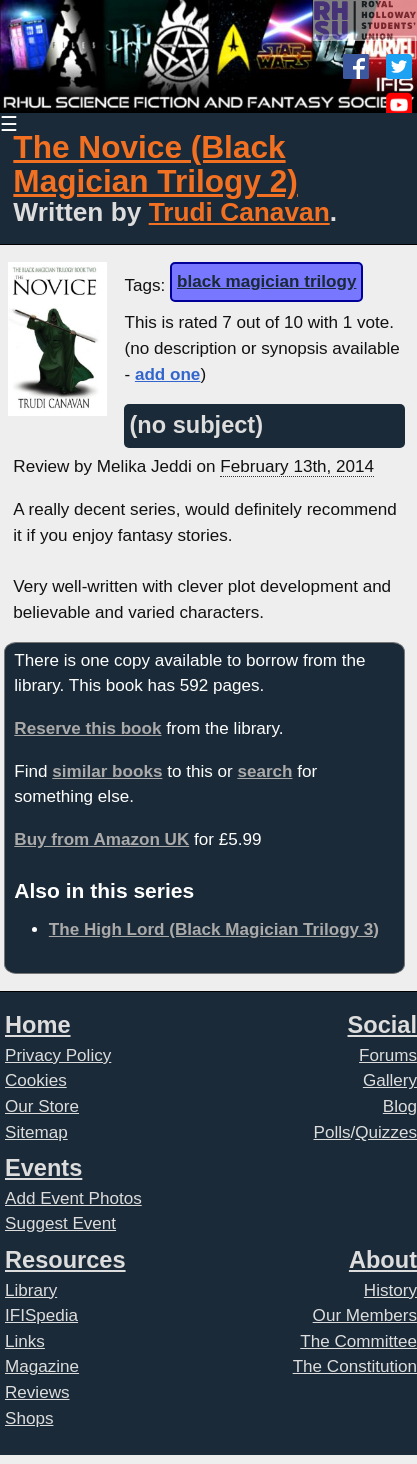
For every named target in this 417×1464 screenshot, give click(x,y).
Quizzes (386, 1132)
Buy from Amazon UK (101, 839)
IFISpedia (41, 1315)
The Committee (358, 1341)
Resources (65, 1260)
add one (167, 374)
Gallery (390, 1080)
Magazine (42, 1366)
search (264, 771)
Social (382, 1025)
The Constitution (355, 1366)
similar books (107, 771)
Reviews (37, 1392)
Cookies (36, 1080)
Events (43, 1168)
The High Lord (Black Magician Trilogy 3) (214, 929)
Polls (332, 1132)
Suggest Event (60, 1223)
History (390, 1290)
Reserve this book (87, 728)
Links (25, 1341)
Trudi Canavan (239, 212)
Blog (400, 1106)
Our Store (42, 1106)
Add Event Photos (73, 1198)
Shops (29, 1418)
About (383, 1260)
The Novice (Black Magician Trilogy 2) (155, 164)
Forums (388, 1055)
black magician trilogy (266, 281)
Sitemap (36, 1132)
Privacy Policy (58, 1055)
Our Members (365, 1315)
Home (38, 1025)
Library (31, 1290)
